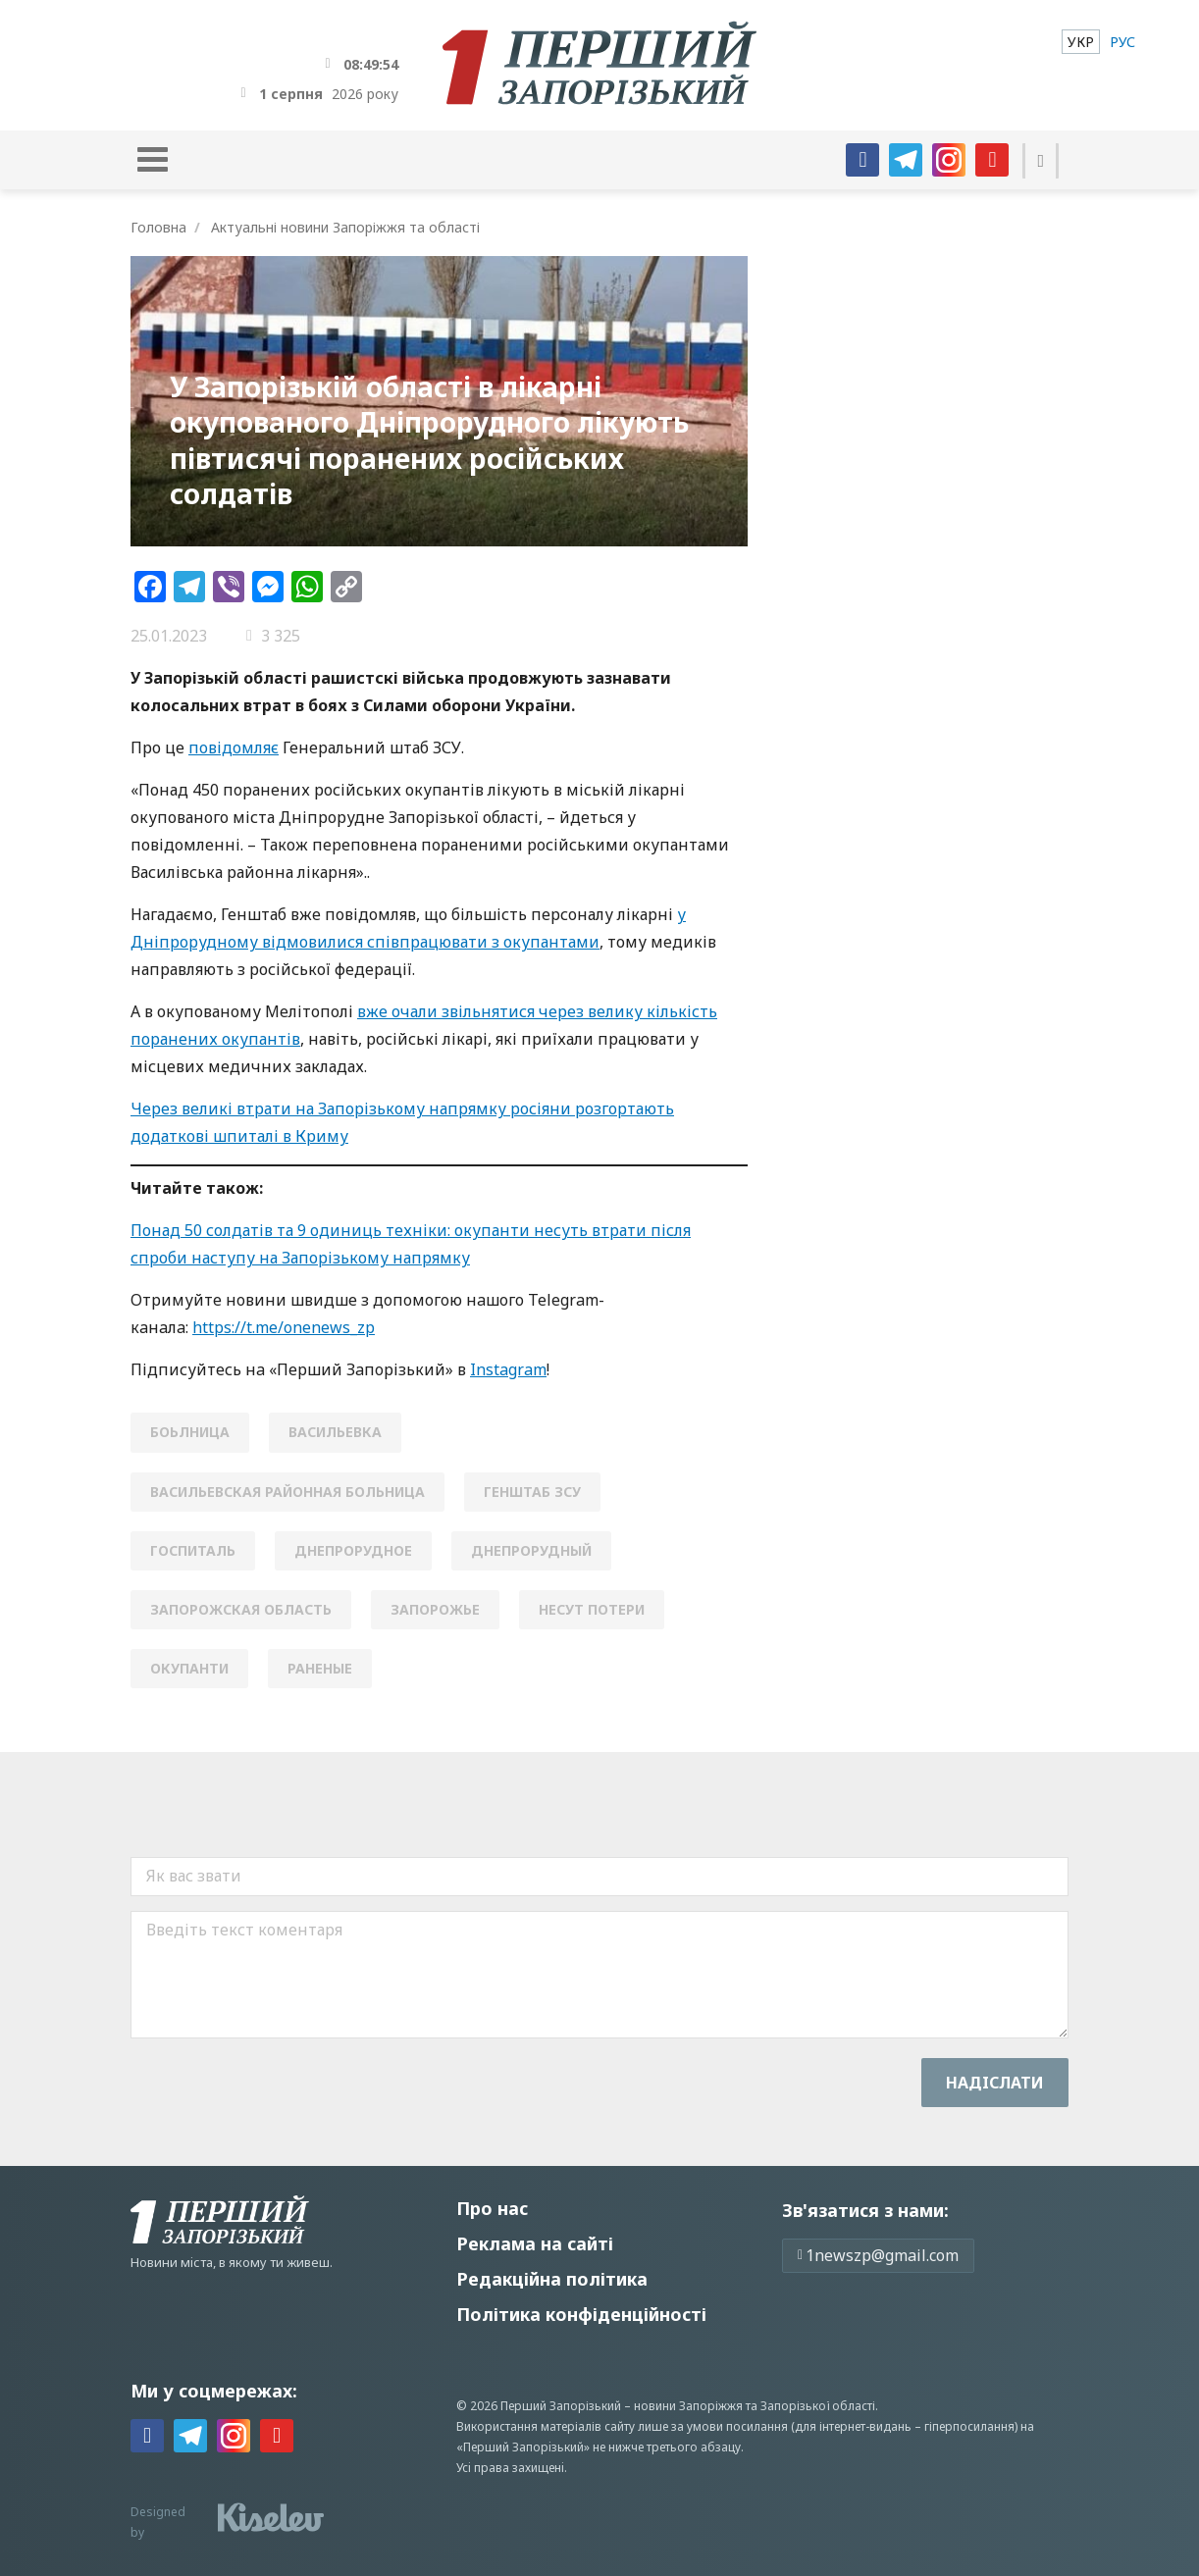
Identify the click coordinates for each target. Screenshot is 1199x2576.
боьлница (190, 1431)
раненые (319, 1668)
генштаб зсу (532, 1491)
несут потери (592, 1609)
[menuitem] (1081, 41)
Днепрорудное (353, 1550)
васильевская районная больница (287, 1491)
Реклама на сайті (534, 2243)
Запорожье (435, 1609)
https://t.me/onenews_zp (283, 1327)
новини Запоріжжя (688, 2405)
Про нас (492, 2208)
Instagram (508, 1369)
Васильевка (335, 1431)
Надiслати (995, 2082)
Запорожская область (241, 1609)
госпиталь (192, 1550)
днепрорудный (531, 1550)
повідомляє (233, 747)
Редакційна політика (552, 2279)
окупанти (189, 1668)
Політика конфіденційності (581, 2314)
